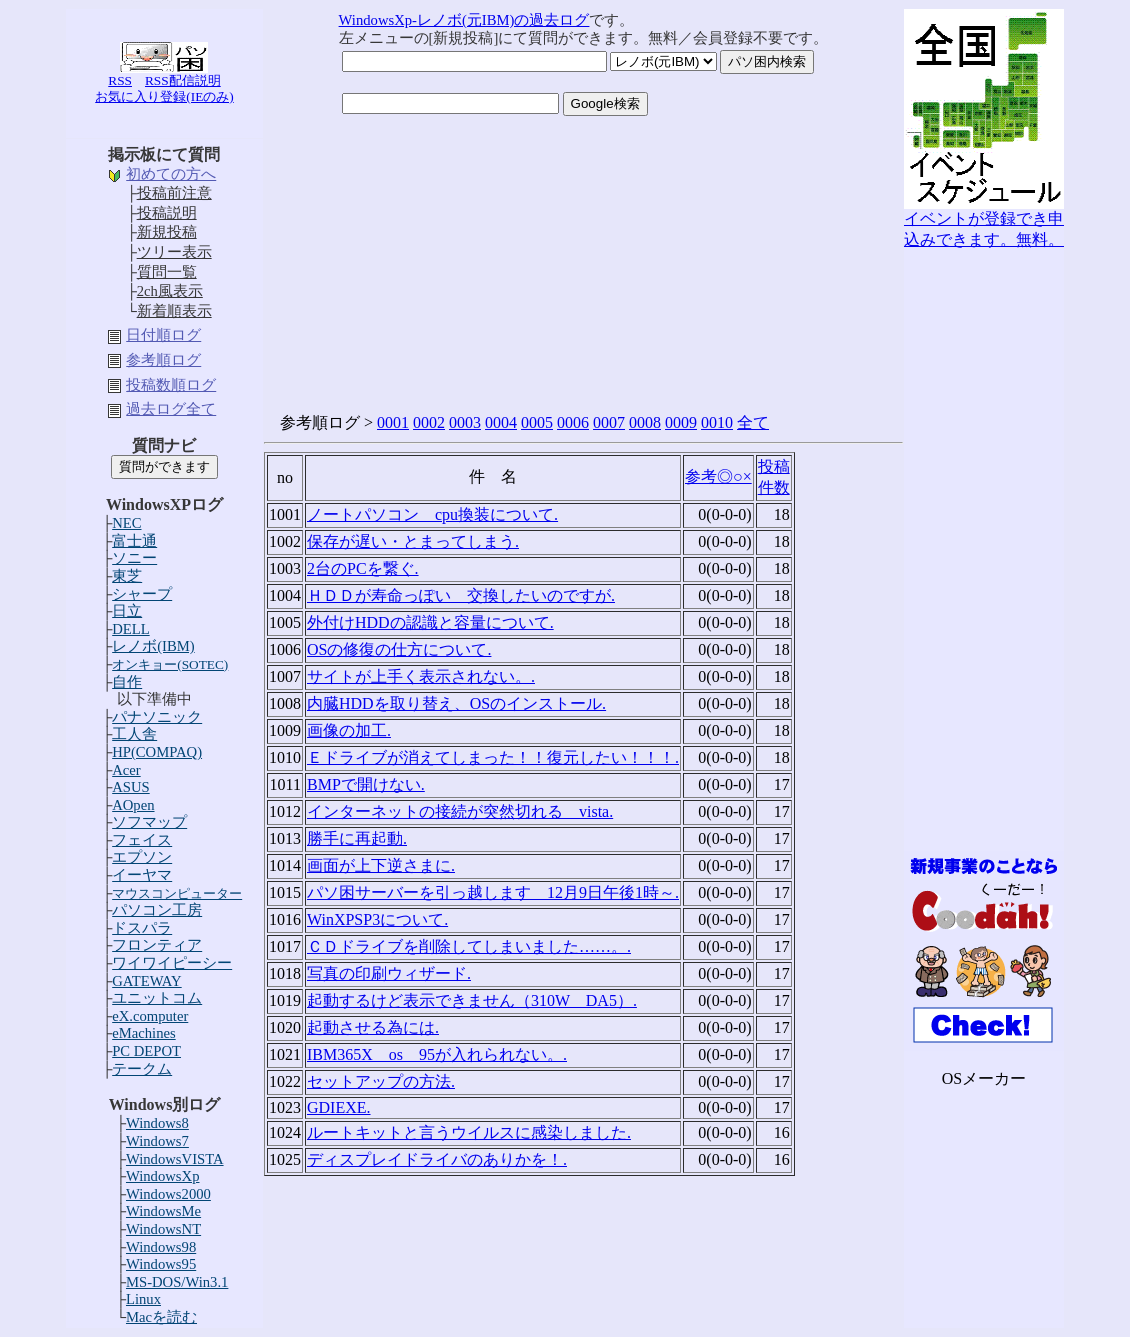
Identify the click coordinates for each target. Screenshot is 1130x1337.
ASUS (130, 787)
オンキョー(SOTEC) (170, 664)
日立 (127, 611)
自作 (127, 682)
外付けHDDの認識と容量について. (430, 622)
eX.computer (150, 1016)
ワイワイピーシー (172, 963)
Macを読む (161, 1317)
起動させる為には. (373, 1027)
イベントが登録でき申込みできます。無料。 (984, 221)
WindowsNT (163, 1229)
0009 (681, 422)
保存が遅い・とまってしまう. (413, 541)
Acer (126, 770)
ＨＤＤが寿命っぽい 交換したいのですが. (461, 595)
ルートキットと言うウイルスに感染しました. (469, 1132)
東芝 (127, 576)
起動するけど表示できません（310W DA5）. (472, 1000)
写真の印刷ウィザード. (389, 973)
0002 (429, 422)
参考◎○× (718, 476)
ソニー (134, 558)
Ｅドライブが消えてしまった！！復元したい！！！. (493, 757)
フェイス (142, 840)
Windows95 (161, 1264)
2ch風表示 (170, 291)
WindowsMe (163, 1211)
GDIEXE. (339, 1107)
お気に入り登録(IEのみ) (164, 96)
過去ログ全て (171, 409)
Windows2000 (168, 1194)
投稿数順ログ (171, 385)
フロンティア (157, 945)
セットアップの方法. (381, 1081)
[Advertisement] (984, 551)
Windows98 (161, 1247)
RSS (120, 80)
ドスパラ (142, 928)
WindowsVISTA (175, 1159)
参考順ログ (163, 360)
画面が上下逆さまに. (381, 865)
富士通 (134, 541)
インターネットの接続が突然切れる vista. (460, 811)
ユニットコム (157, 998)
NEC (126, 523)
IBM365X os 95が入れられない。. (437, 1054)
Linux (143, 1299)
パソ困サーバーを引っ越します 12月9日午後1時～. (493, 892)
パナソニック (157, 717)
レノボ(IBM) (153, 646)
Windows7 (157, 1141)
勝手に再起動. (357, 838)
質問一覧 (167, 272)
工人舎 (134, 734)
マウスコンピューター (177, 893)
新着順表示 (174, 311)
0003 (465, 422)
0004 (501, 422)
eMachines (143, 1033)
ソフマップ (149, 822)
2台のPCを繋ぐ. (363, 568)
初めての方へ (171, 174)
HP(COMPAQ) (157, 752)
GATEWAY (146, 981)
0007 (609, 422)
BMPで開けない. (366, 784)
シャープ (142, 594)
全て (753, 422)
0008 (645, 422)
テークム (142, 1069)
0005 (537, 422)
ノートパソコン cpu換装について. (432, 514)
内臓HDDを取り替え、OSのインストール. (456, 703)
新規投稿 (167, 232)
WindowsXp (163, 1176)
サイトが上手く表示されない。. (421, 676)
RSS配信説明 (183, 80)
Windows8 (157, 1123)
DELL (130, 629)
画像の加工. (349, 730)
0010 (717, 422)
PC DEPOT (146, 1051)
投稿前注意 (174, 193)
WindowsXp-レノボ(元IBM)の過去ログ (464, 20)
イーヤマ (142, 875)
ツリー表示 (174, 252)
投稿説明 (167, 213)
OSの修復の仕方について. (399, 649)
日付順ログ (163, 335)
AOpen (133, 805)
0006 (573, 422)
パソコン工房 (157, 910)
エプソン (142, 857)
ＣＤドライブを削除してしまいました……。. (469, 946)
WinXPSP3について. (377, 919)
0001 (393, 422)
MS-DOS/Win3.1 (177, 1282)
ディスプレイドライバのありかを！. (437, 1159)
